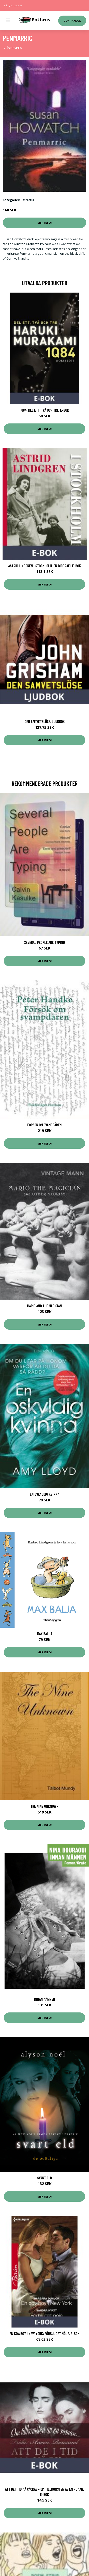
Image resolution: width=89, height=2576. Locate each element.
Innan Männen (44, 1999)
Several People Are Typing (44, 942)
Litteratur (27, 200)
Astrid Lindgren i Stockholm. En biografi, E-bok (44, 565)
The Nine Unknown (44, 1806)
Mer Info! (44, 222)
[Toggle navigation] (8, 20)
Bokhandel (72, 21)
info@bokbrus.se (13, 5)
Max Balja (44, 1633)
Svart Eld (44, 2177)
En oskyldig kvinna (44, 1494)
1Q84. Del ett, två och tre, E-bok (44, 410)
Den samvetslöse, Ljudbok (44, 721)
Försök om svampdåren (44, 1124)
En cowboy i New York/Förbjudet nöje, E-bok (44, 2333)
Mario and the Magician (44, 1305)
